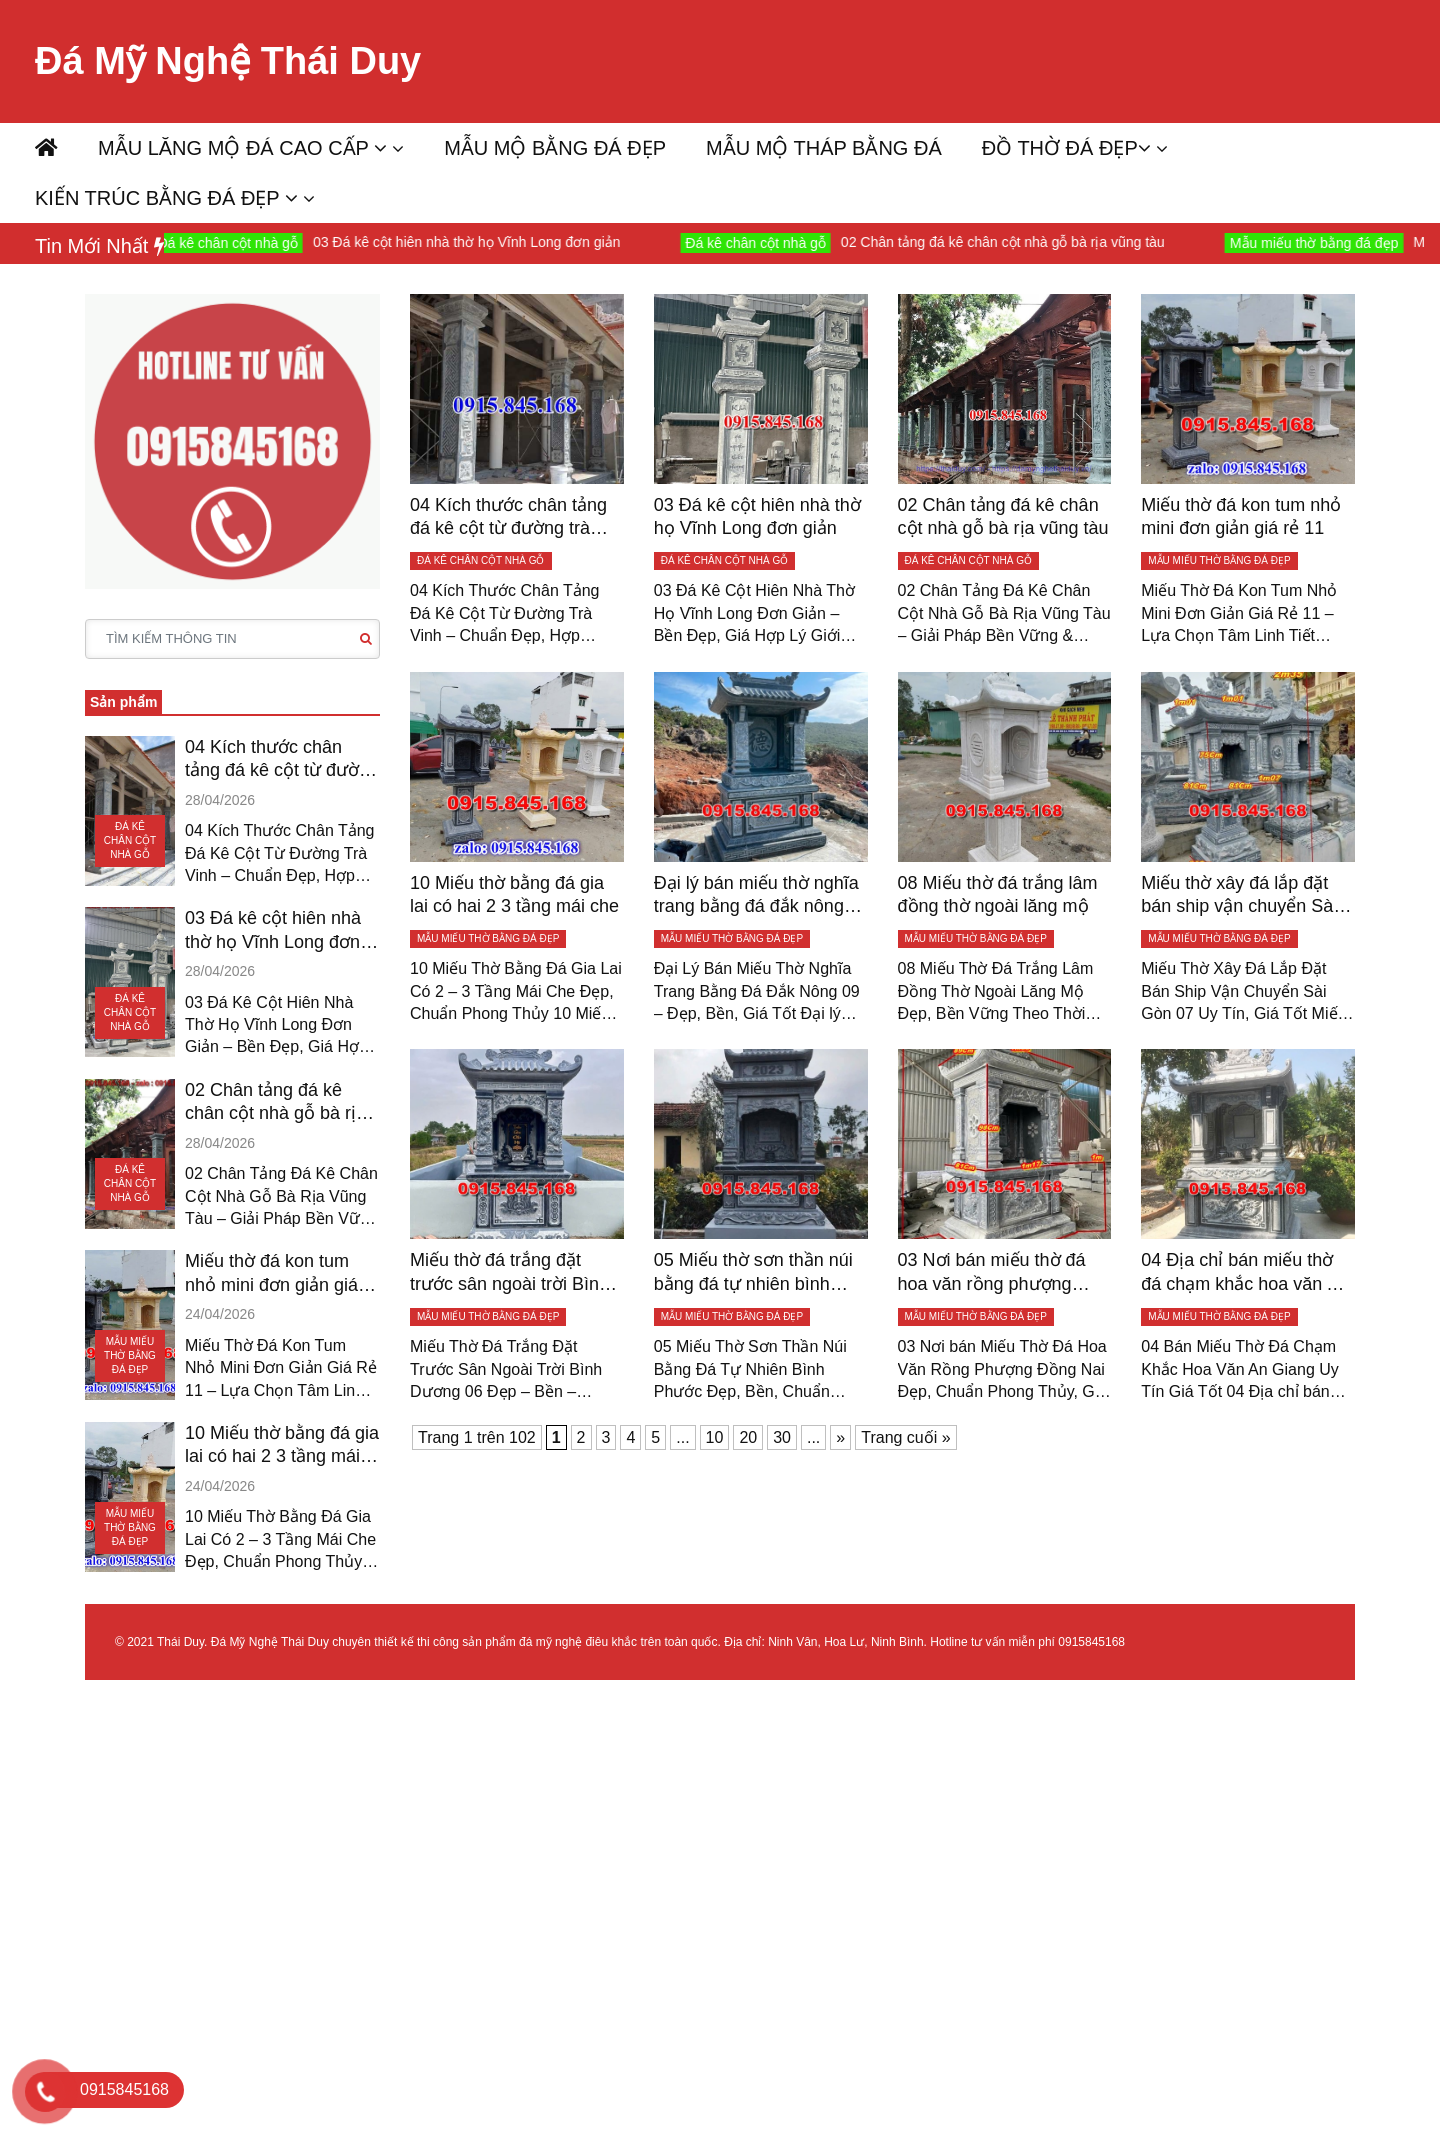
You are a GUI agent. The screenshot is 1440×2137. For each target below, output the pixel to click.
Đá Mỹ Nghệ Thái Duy (228, 61)
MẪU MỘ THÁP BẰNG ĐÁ (824, 148)
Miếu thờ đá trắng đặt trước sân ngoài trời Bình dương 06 (509, 1273)
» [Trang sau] (840, 1437)
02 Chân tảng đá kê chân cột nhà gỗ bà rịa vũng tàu (1085, 242)
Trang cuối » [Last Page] (905, 1437)
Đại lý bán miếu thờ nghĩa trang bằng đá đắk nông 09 (756, 896)
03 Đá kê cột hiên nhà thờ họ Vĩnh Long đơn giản (548, 242)
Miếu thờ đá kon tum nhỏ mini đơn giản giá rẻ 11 (282, 1274)
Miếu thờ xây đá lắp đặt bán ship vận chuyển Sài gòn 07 (1239, 896)
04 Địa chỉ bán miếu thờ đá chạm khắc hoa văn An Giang (1244, 1273)
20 (748, 1437)
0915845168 (1091, 1642)
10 (715, 1437)
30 (782, 1437)
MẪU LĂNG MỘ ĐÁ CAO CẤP (242, 148)
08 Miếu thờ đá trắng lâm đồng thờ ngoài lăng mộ (998, 894)
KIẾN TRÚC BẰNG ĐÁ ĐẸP (166, 198)
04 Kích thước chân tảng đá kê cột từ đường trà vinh (282, 760)
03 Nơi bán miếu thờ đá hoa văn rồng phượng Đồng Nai (992, 1273)
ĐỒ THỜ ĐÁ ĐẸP (1066, 148)
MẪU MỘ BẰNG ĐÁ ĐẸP (555, 148)
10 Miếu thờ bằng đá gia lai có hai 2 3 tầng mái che (282, 1446)
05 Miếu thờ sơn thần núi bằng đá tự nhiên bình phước (753, 1273)
